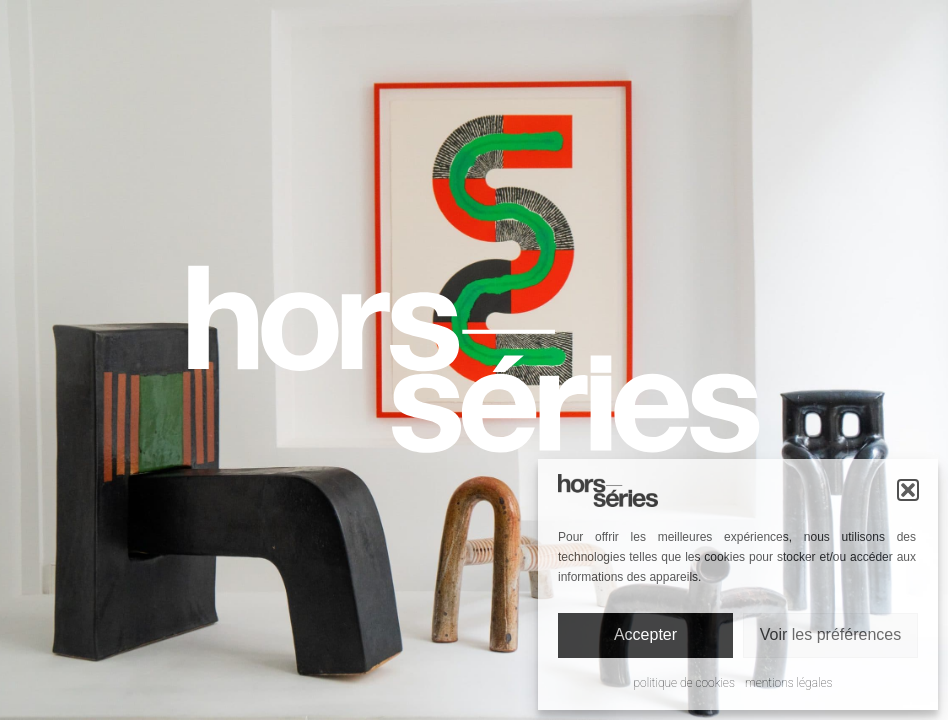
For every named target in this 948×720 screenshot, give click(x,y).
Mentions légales (789, 683)
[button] (908, 490)
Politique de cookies (684, 683)
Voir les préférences (830, 634)
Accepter (645, 634)
